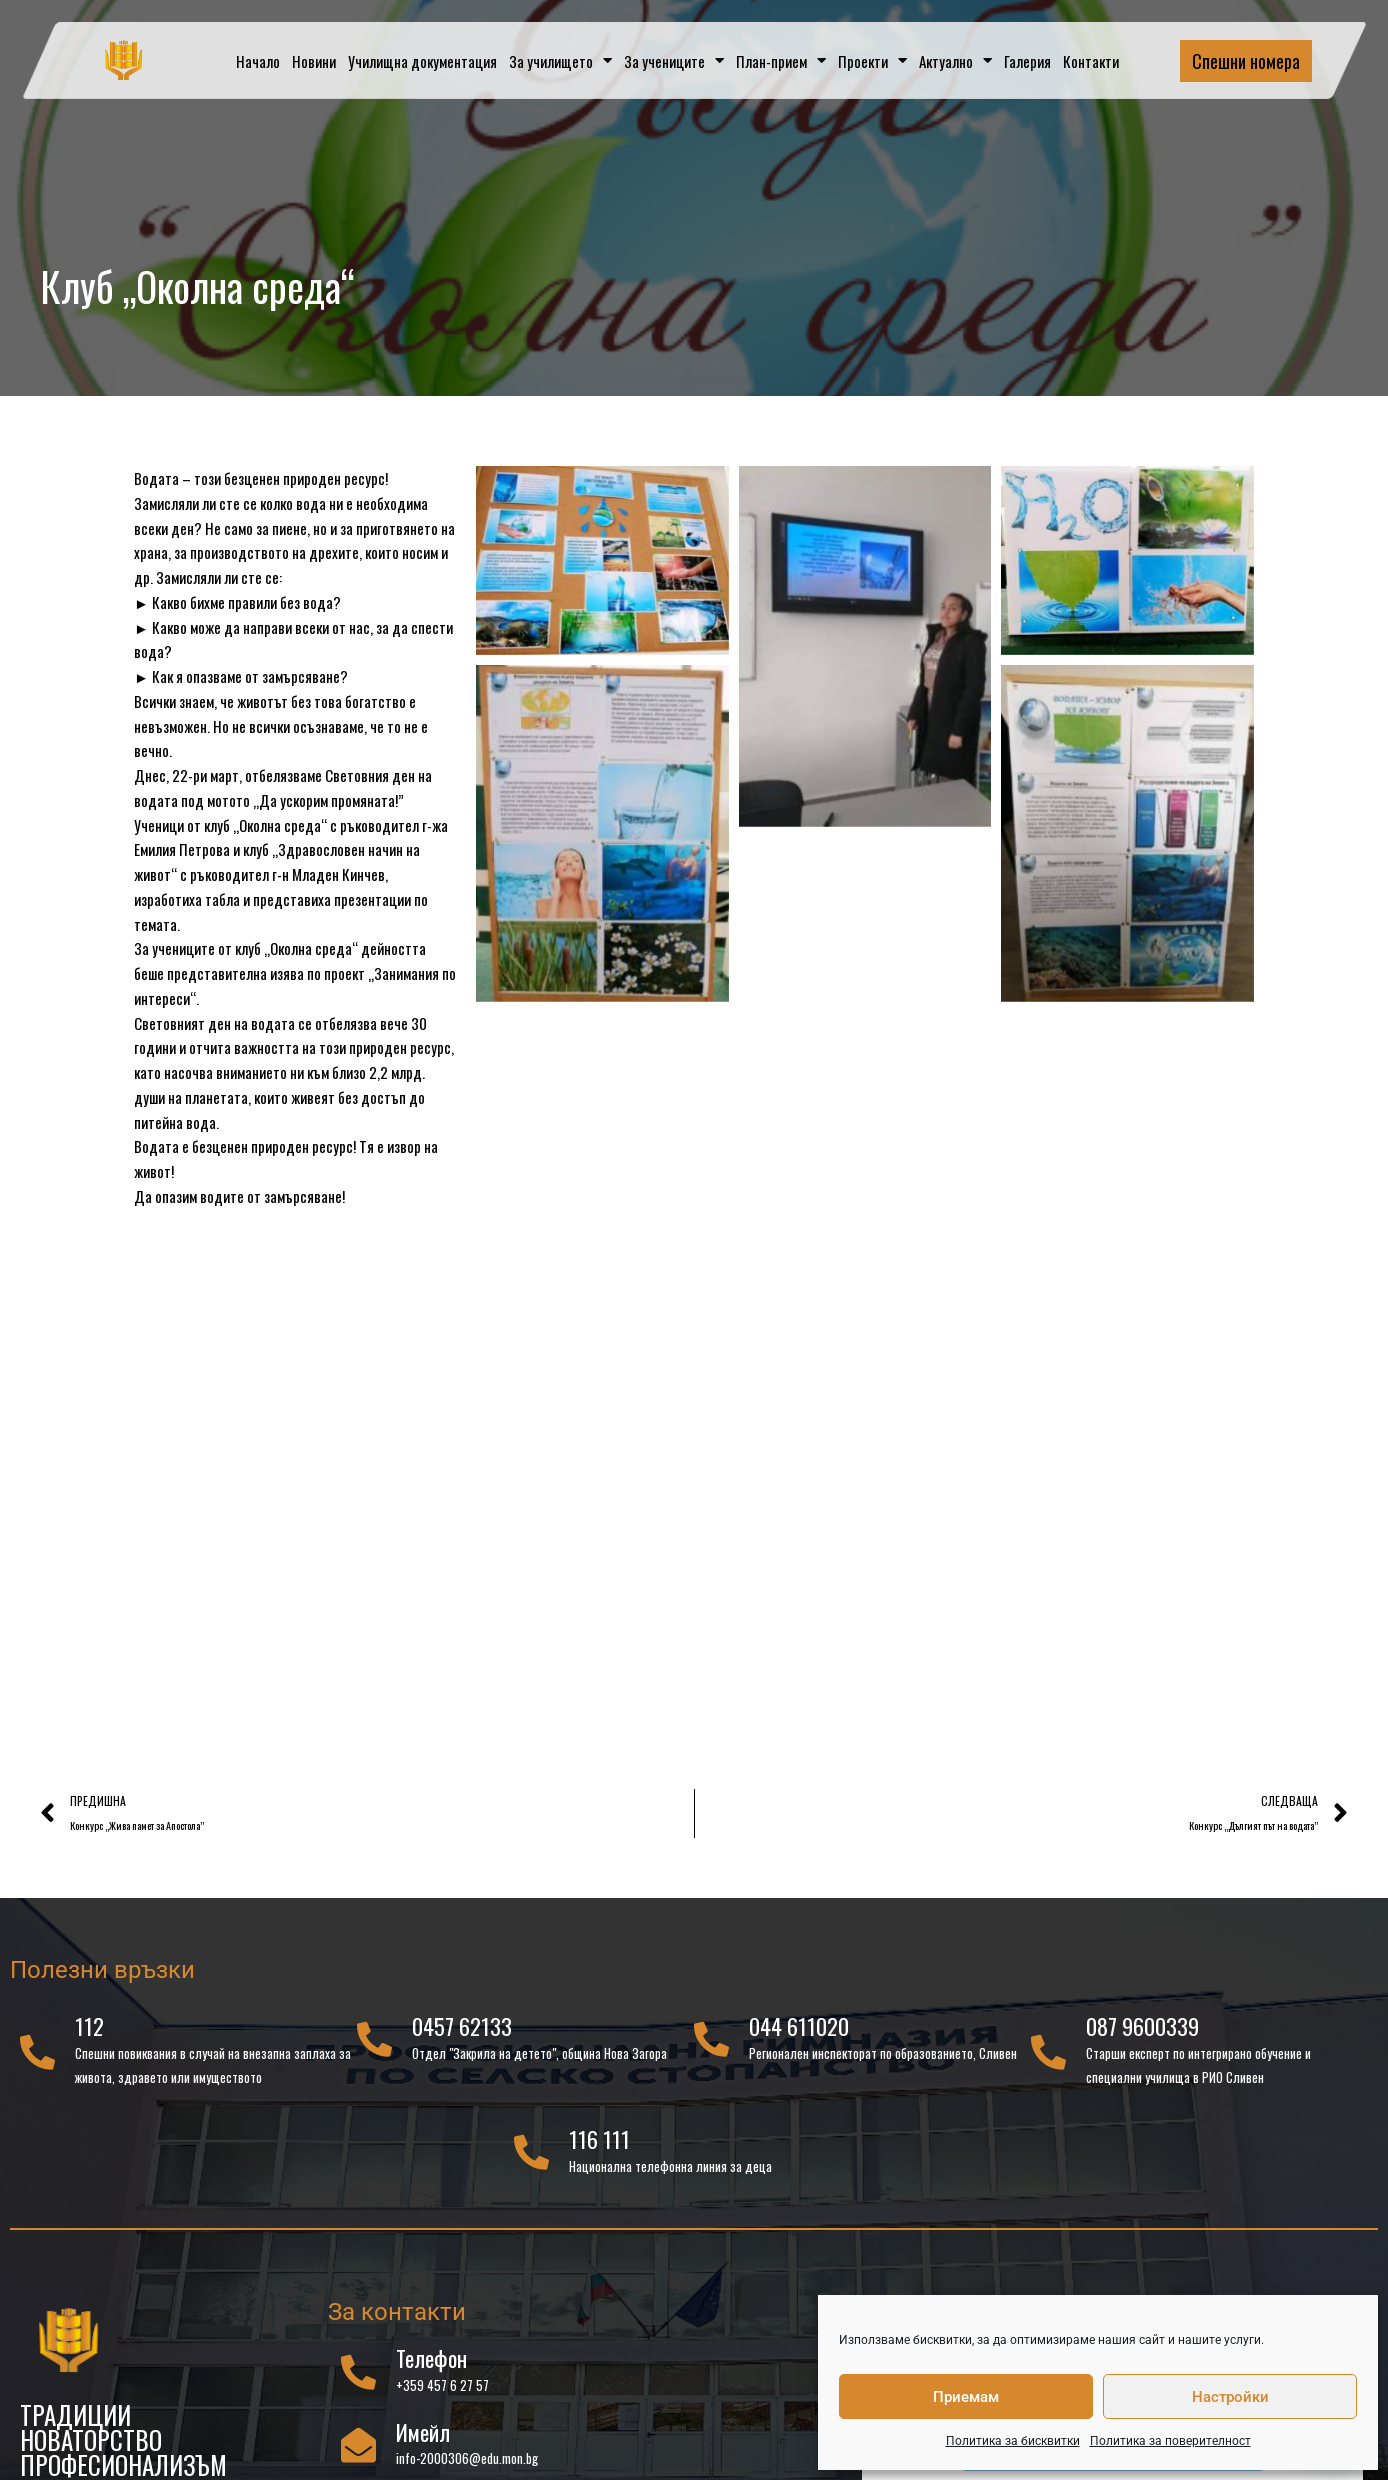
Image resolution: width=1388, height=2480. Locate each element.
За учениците (674, 60)
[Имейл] (358, 2451)
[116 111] (531, 2158)
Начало (258, 61)
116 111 (599, 2146)
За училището (560, 60)
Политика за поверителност (1170, 2441)
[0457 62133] (374, 2045)
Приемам (966, 2397)
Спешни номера (1246, 61)
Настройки (1230, 2397)
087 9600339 (1142, 2033)
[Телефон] (358, 2377)
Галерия (1027, 61)
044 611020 (799, 2033)
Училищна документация (422, 61)
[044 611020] (711, 2045)
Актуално (955, 60)
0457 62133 (462, 2033)
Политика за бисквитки (1013, 2441)
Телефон (431, 2365)
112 (89, 2033)
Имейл (423, 2438)
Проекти (872, 60)
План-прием (781, 60)
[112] (37, 2057)
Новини (314, 61)
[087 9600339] (1048, 2057)
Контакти (1091, 61)
